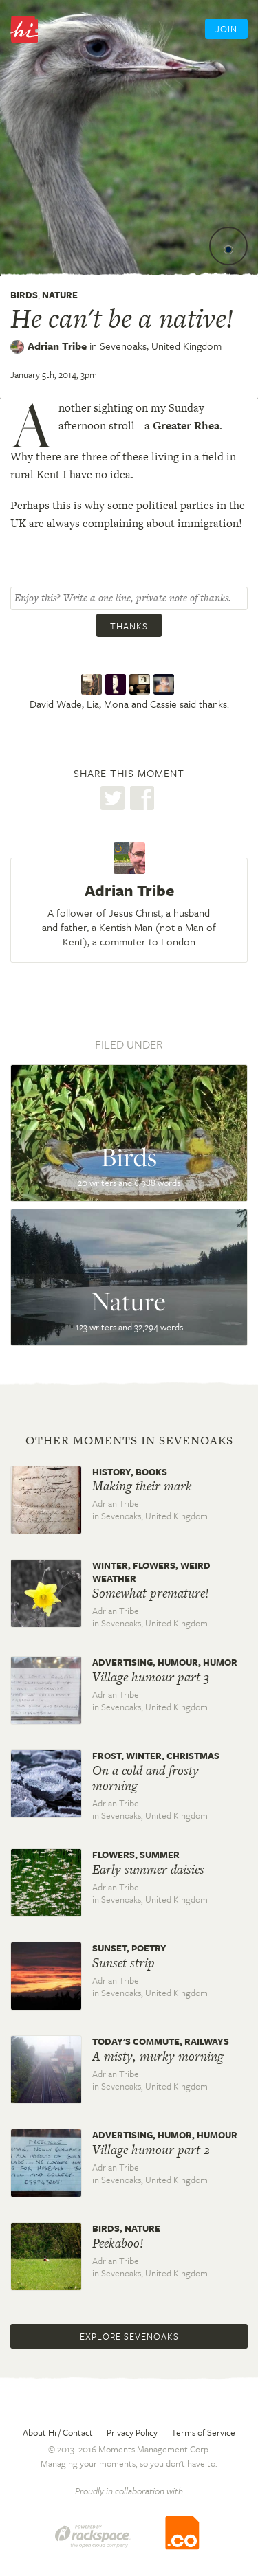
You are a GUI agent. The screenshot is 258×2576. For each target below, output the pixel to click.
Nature (60, 295)
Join (226, 29)
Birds (24, 295)
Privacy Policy (132, 2432)
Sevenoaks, (161, 345)
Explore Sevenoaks (129, 2336)
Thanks (129, 626)
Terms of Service (203, 2432)
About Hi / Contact (58, 2432)
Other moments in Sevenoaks (129, 1440)
